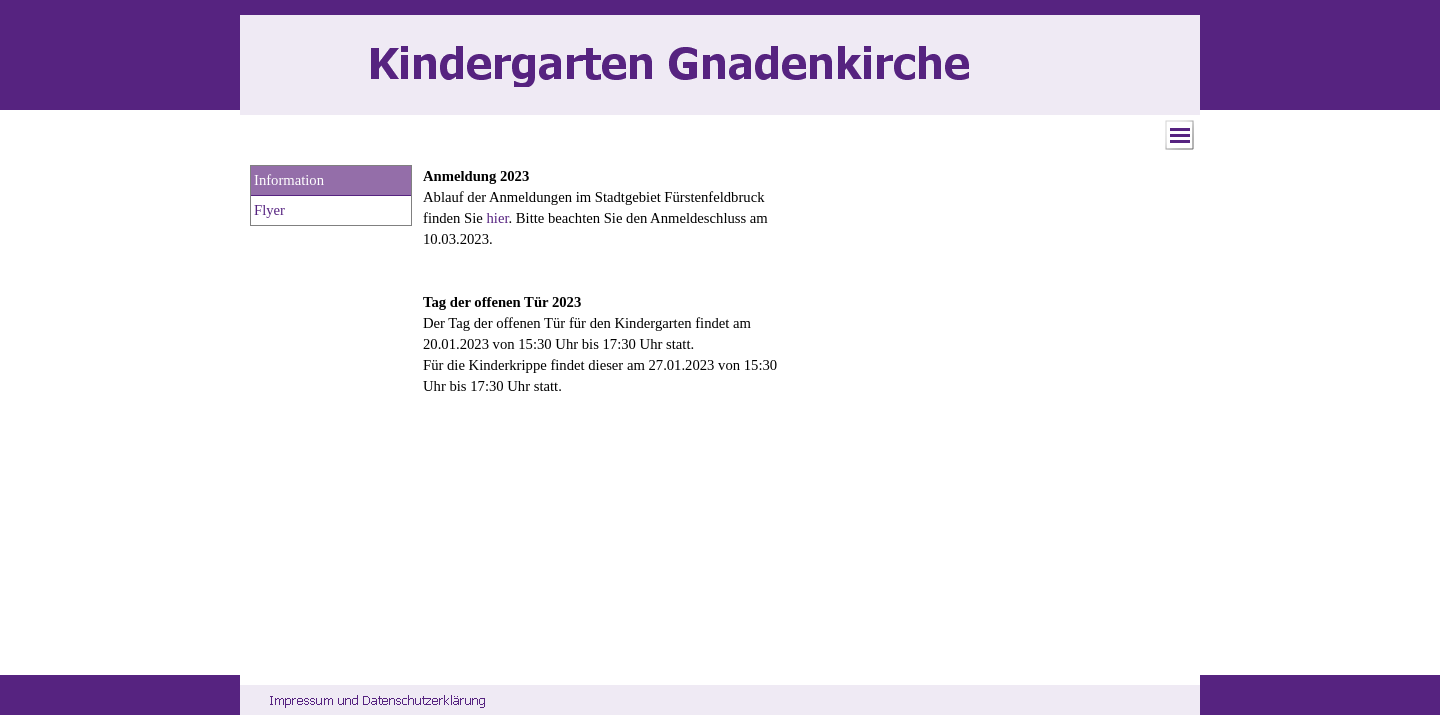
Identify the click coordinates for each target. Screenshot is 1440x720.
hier (498, 218)
